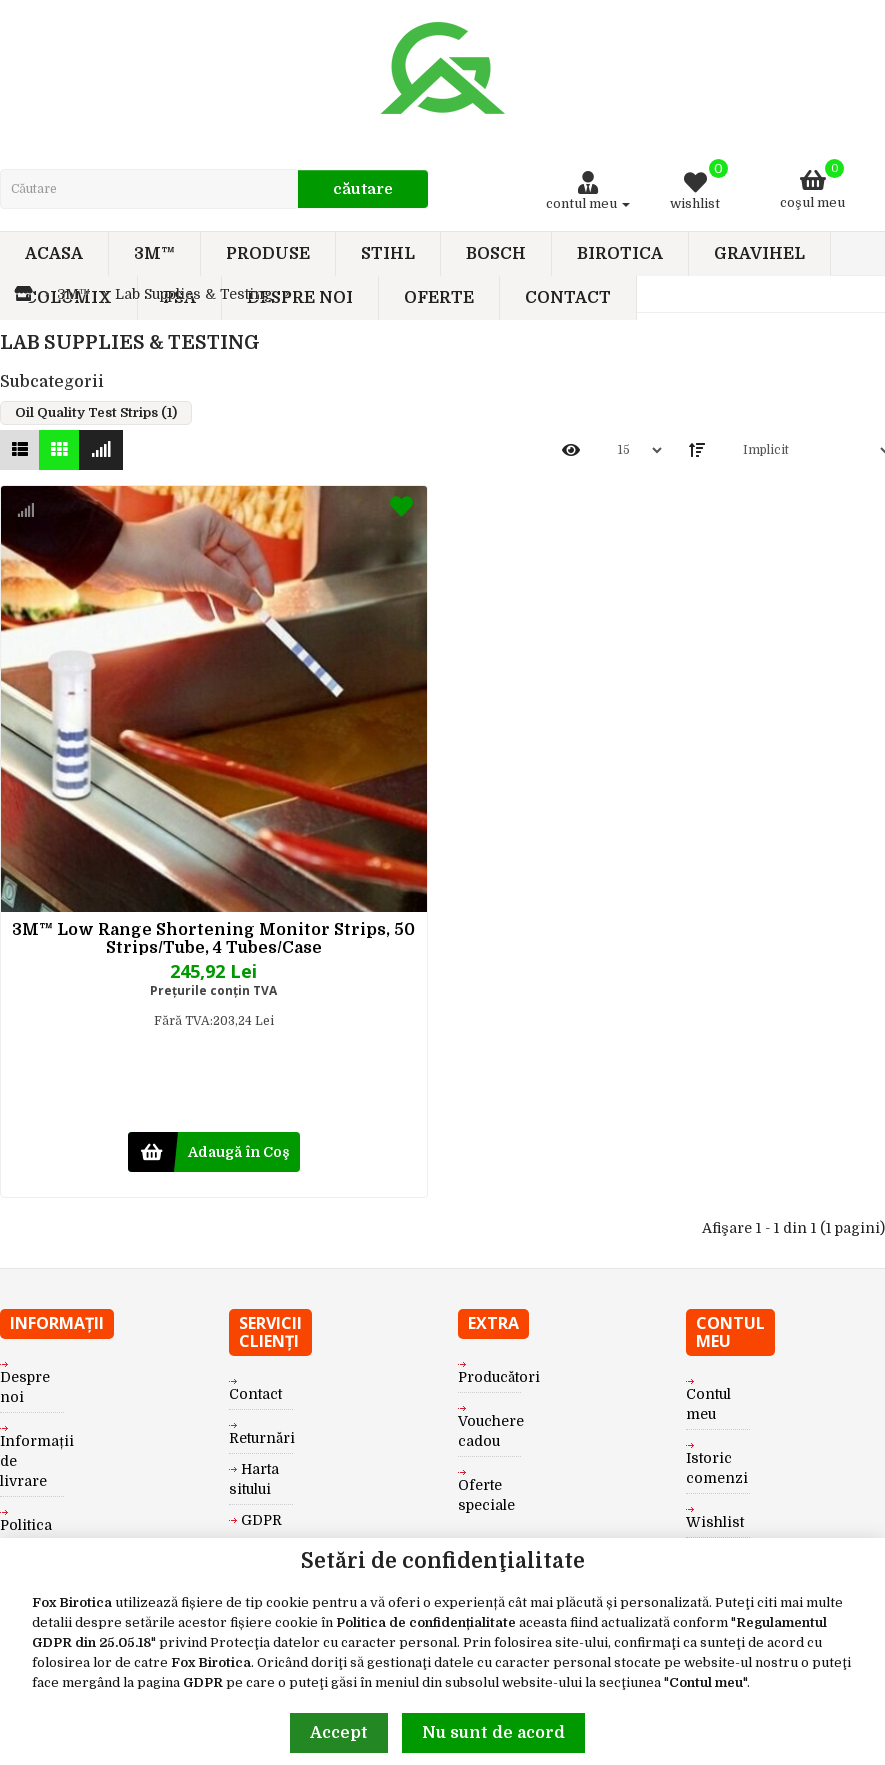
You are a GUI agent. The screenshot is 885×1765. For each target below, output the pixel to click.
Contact (255, 1394)
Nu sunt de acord (493, 1733)
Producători (499, 1377)
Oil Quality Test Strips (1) (96, 412)
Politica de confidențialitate (426, 1622)
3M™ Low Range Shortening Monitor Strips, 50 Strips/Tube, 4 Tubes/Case (213, 938)
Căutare (363, 189)
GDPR (203, 1682)
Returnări (262, 1438)
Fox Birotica (72, 1602)
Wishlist (715, 1522)
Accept (339, 1733)
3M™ (74, 294)
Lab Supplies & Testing (194, 294)
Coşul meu (812, 184)
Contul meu (706, 1682)
